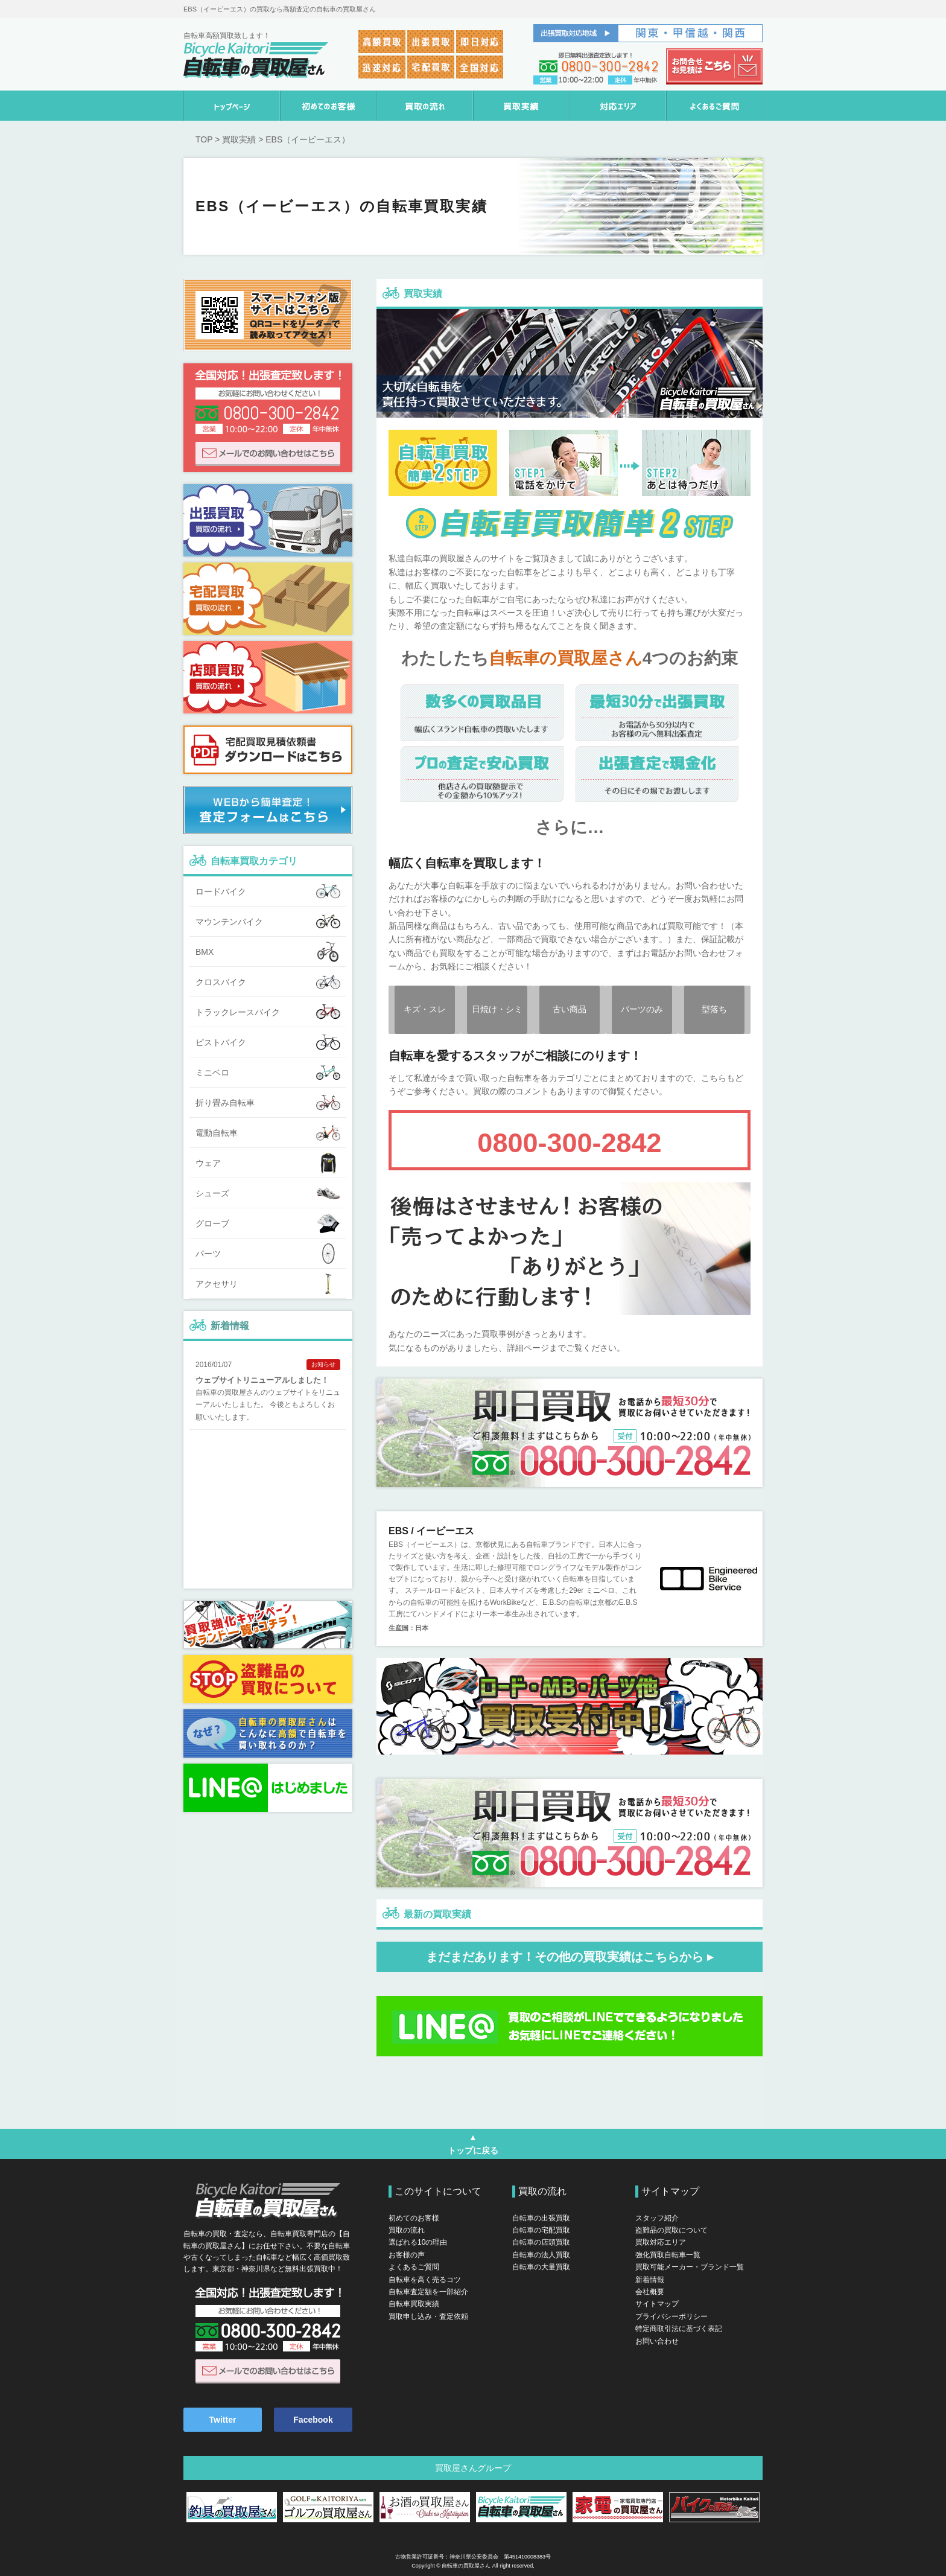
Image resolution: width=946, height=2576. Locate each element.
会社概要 (649, 2291)
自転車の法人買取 (541, 2255)
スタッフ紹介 (657, 2218)
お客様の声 (407, 2255)
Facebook (312, 2420)
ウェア (267, 1163)
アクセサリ (267, 1284)
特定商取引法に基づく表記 (678, 2328)
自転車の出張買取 (541, 2218)
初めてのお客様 (414, 2218)
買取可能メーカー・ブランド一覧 (689, 2267)
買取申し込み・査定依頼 (428, 2316)
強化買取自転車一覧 (667, 2255)
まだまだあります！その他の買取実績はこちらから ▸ (569, 1956)
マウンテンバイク (267, 922)
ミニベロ (267, 1072)
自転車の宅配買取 (541, 2230)
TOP (203, 139)
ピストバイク (267, 1042)
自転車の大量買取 (541, 2267)
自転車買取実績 (414, 2304)
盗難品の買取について (671, 2230)
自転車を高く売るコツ (425, 2279)
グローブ (267, 1223)
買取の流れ (407, 2230)
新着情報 (230, 1326)
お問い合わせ (657, 2341)
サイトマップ (657, 2304)
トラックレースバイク (267, 1012)
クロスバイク (267, 982)
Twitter (223, 2420)
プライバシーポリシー (671, 2316)
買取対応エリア (660, 2242)
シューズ (267, 1193)
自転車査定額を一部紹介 (428, 2291)
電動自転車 (267, 1133)
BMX (267, 952)
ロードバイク (267, 891)
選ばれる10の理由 (418, 2242)
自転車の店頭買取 (541, 2242)
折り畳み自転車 (267, 1103)
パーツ (267, 1254)
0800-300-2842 (569, 1142)
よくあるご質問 (414, 2267)
